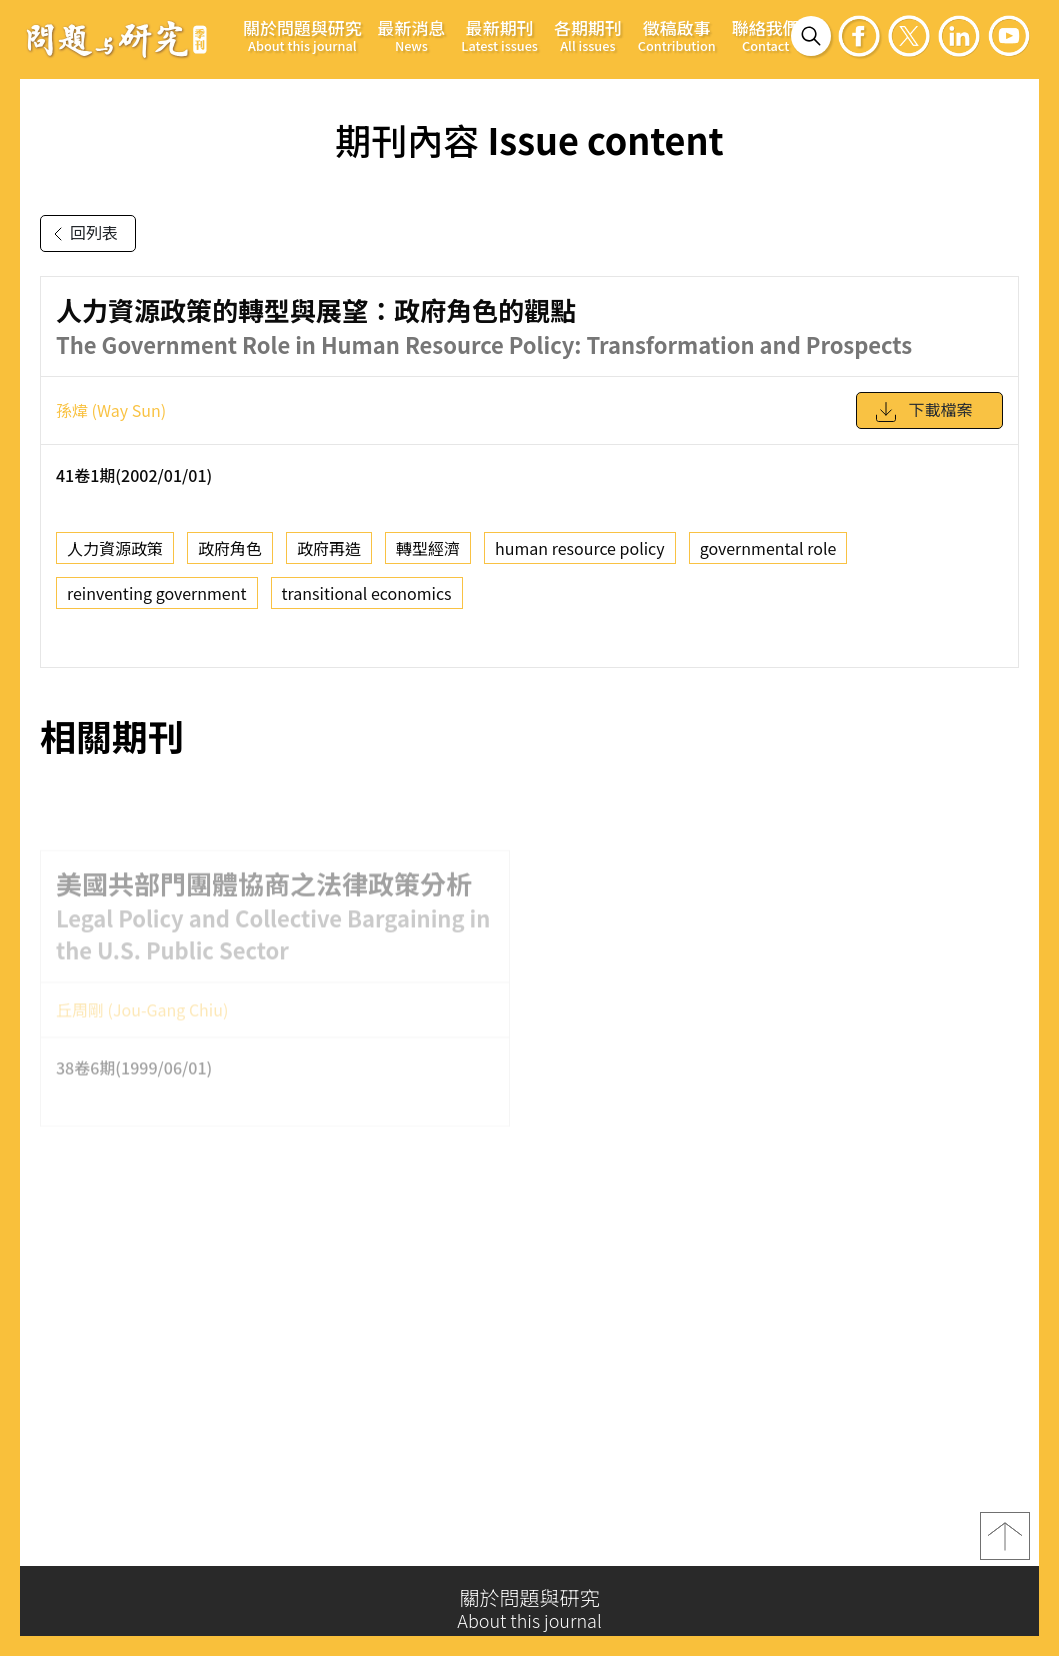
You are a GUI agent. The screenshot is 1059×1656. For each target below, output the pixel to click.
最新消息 (412, 35)
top (1005, 1544)
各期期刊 (588, 35)
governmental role (768, 557)
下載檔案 (923, 420)
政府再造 (329, 557)
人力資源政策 (115, 557)
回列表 (82, 234)
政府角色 (230, 557)
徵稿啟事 (677, 35)
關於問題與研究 (302, 35)
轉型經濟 (428, 557)
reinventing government (157, 602)
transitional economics (367, 602)
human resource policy (580, 557)
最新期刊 (499, 35)
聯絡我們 (766, 35)
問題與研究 (117, 39)
